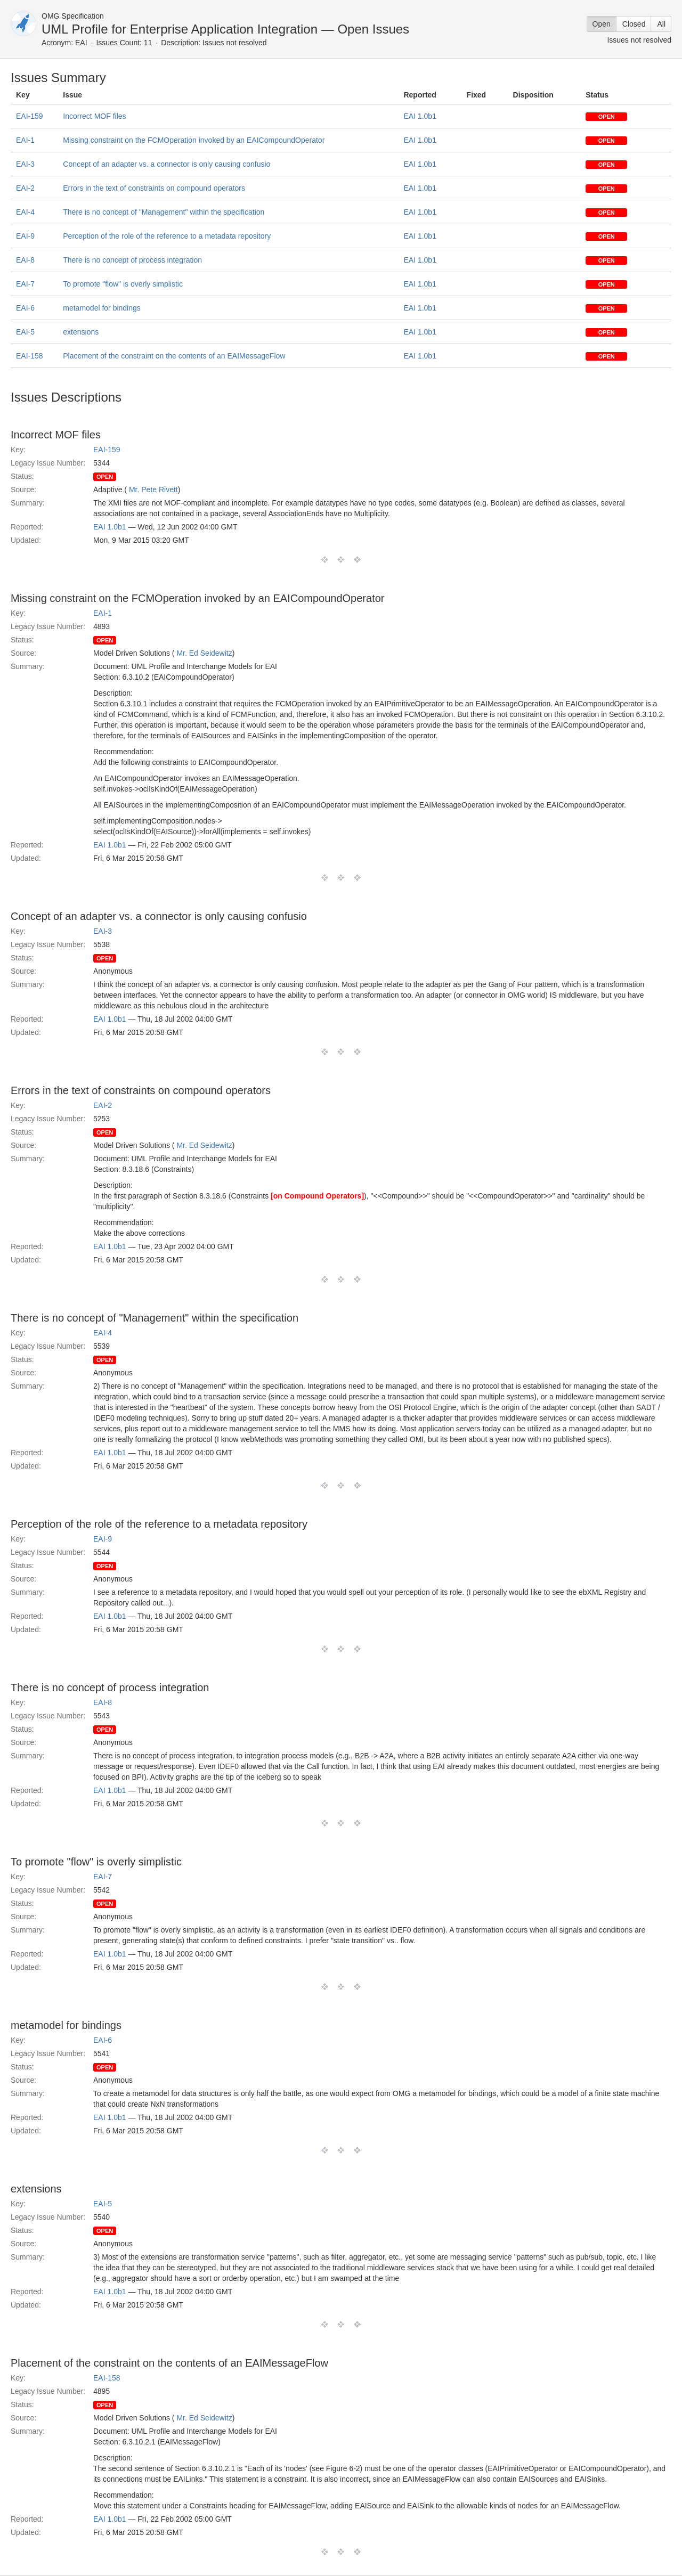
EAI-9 (25, 236)
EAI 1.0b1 (419, 116)
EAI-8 (25, 260)
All (661, 24)
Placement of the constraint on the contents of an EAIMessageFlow (174, 356)
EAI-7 (25, 284)
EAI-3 (25, 164)
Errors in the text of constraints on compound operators (154, 188)
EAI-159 (29, 116)
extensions (81, 332)
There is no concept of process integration (132, 260)
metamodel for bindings (102, 308)
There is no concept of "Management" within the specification (163, 212)
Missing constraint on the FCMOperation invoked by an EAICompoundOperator (193, 140)
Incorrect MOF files (94, 116)
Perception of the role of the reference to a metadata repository (167, 236)
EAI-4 (25, 212)
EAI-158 (29, 356)
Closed (634, 24)
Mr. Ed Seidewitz (204, 653)
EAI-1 (25, 140)
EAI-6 (25, 308)
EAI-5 (25, 332)
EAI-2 (25, 188)
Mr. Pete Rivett (153, 489)
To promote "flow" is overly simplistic (123, 284)
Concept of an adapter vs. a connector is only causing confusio (166, 164)
